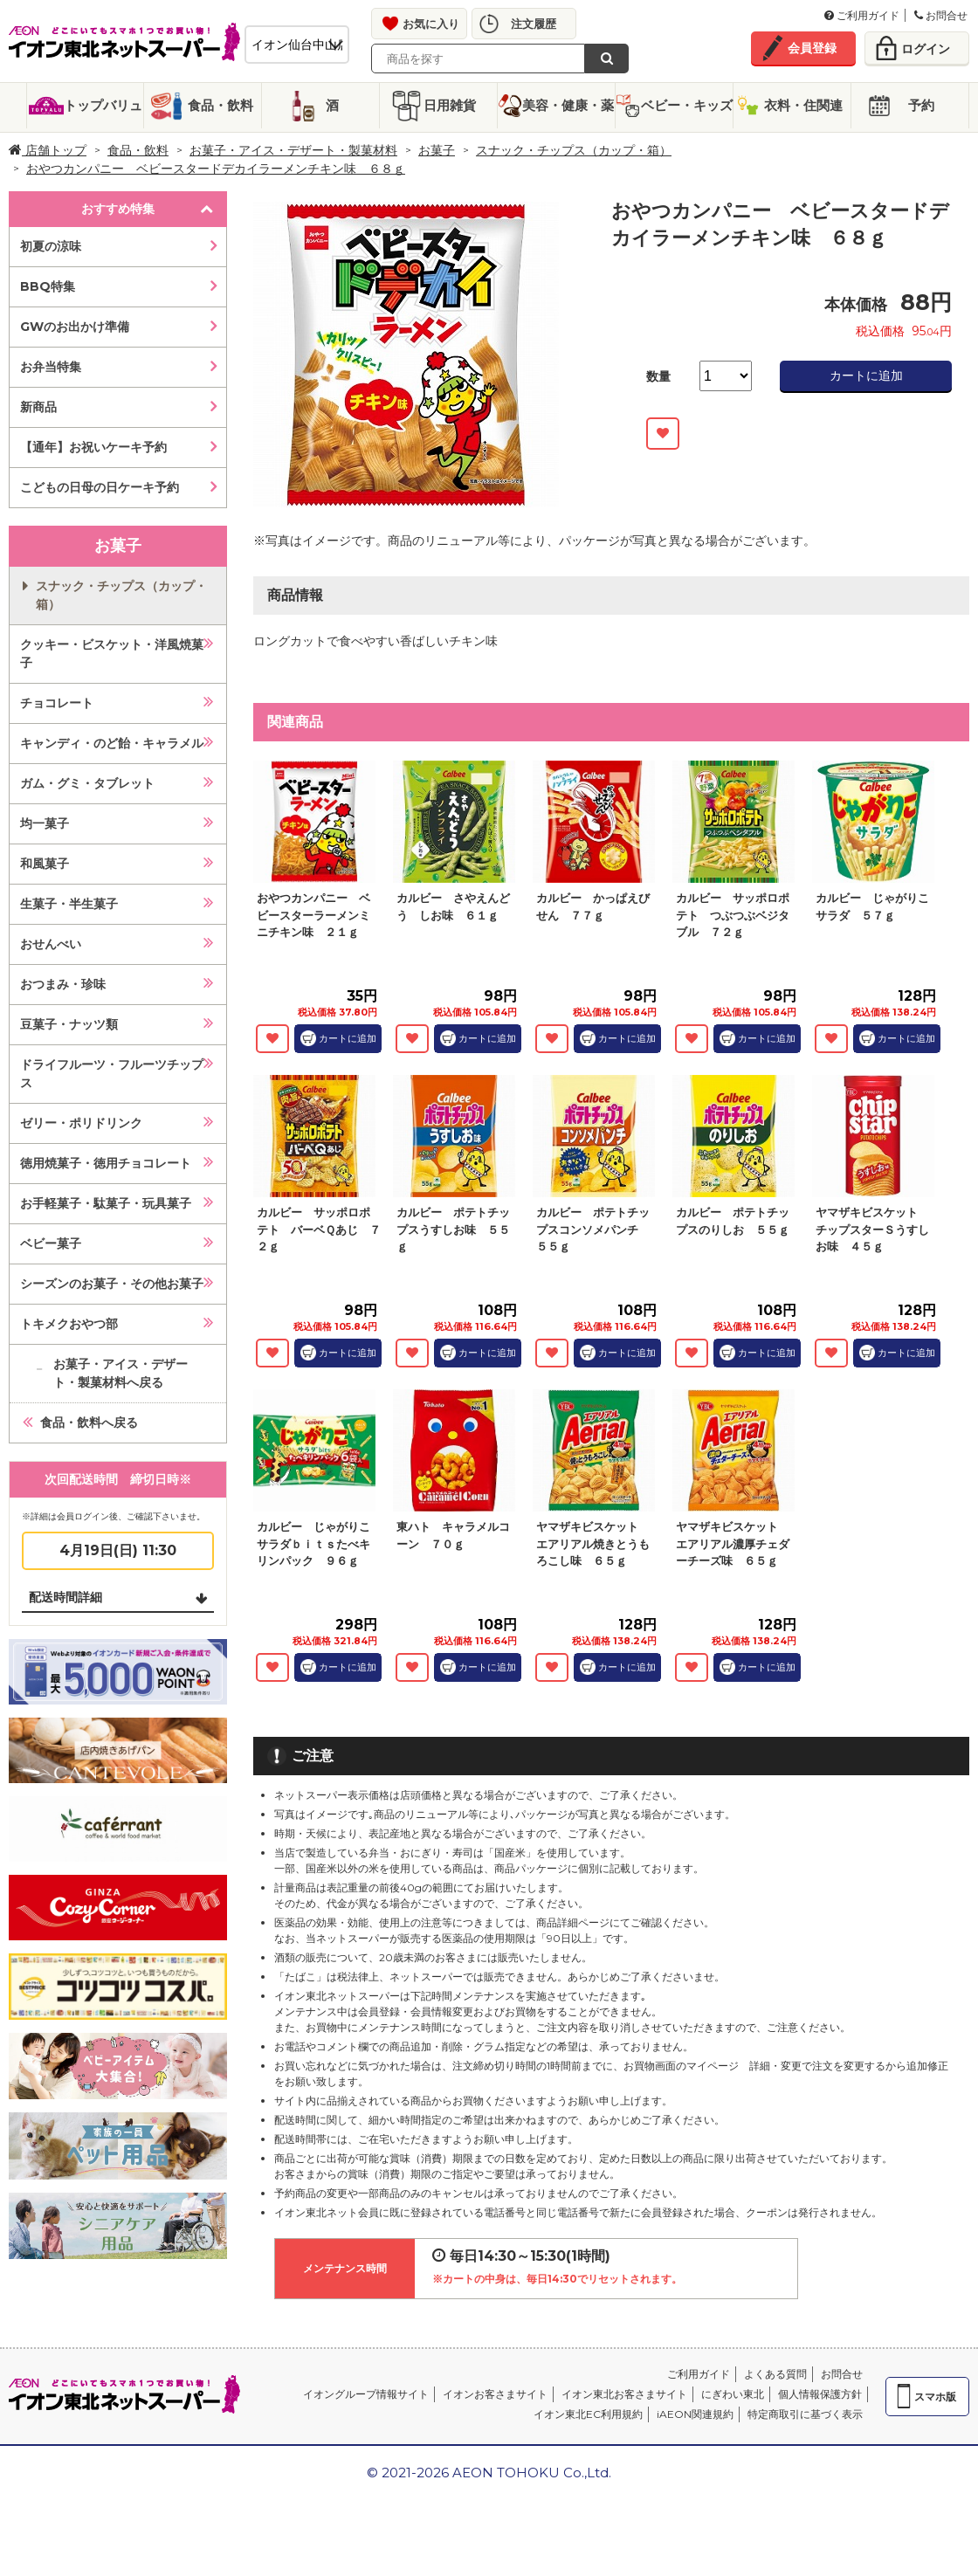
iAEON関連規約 (695, 2414)
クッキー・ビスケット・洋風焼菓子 (111, 654)
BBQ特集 (47, 286)
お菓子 (436, 150)
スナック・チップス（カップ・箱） (574, 150)
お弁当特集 (50, 367)
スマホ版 (935, 2396)
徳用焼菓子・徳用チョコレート (105, 1163)
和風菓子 (44, 863)
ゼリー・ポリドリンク (81, 1123)
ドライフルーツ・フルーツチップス (111, 1074)
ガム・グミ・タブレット (87, 783)
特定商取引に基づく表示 (805, 2414)
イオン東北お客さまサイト (624, 2393)
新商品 (38, 407)
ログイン (925, 49)
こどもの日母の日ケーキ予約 (99, 487)
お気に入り (431, 24)
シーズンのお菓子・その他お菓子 (111, 1283)
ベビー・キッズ (687, 105)
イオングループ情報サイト (366, 2393)
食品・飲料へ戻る (89, 1422)
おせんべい (50, 944)
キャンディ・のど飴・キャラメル (111, 743)
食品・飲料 (220, 105)
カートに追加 (866, 375)
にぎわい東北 (732, 2393)
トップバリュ (103, 105)
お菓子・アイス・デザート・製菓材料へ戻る (120, 1373)
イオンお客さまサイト (495, 2393)
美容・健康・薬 (568, 105)
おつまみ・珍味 (63, 984)
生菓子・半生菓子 (69, 904)
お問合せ (941, 15)
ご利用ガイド (861, 15)
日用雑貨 (450, 105)
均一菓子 (44, 823)
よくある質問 (775, 2373)
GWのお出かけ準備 (74, 326)
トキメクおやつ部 (69, 1324)
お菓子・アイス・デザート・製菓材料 (293, 150)
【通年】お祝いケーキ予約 (93, 447)
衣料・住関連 (803, 105)
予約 (921, 105)
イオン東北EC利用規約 (588, 2414)
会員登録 (812, 48)
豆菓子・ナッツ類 (69, 1024)
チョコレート (56, 703)
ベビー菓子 (50, 1243)
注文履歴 (533, 24)
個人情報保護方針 (820, 2393)
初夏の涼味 (50, 246)
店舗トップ (47, 150)
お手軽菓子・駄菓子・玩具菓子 (105, 1203)
